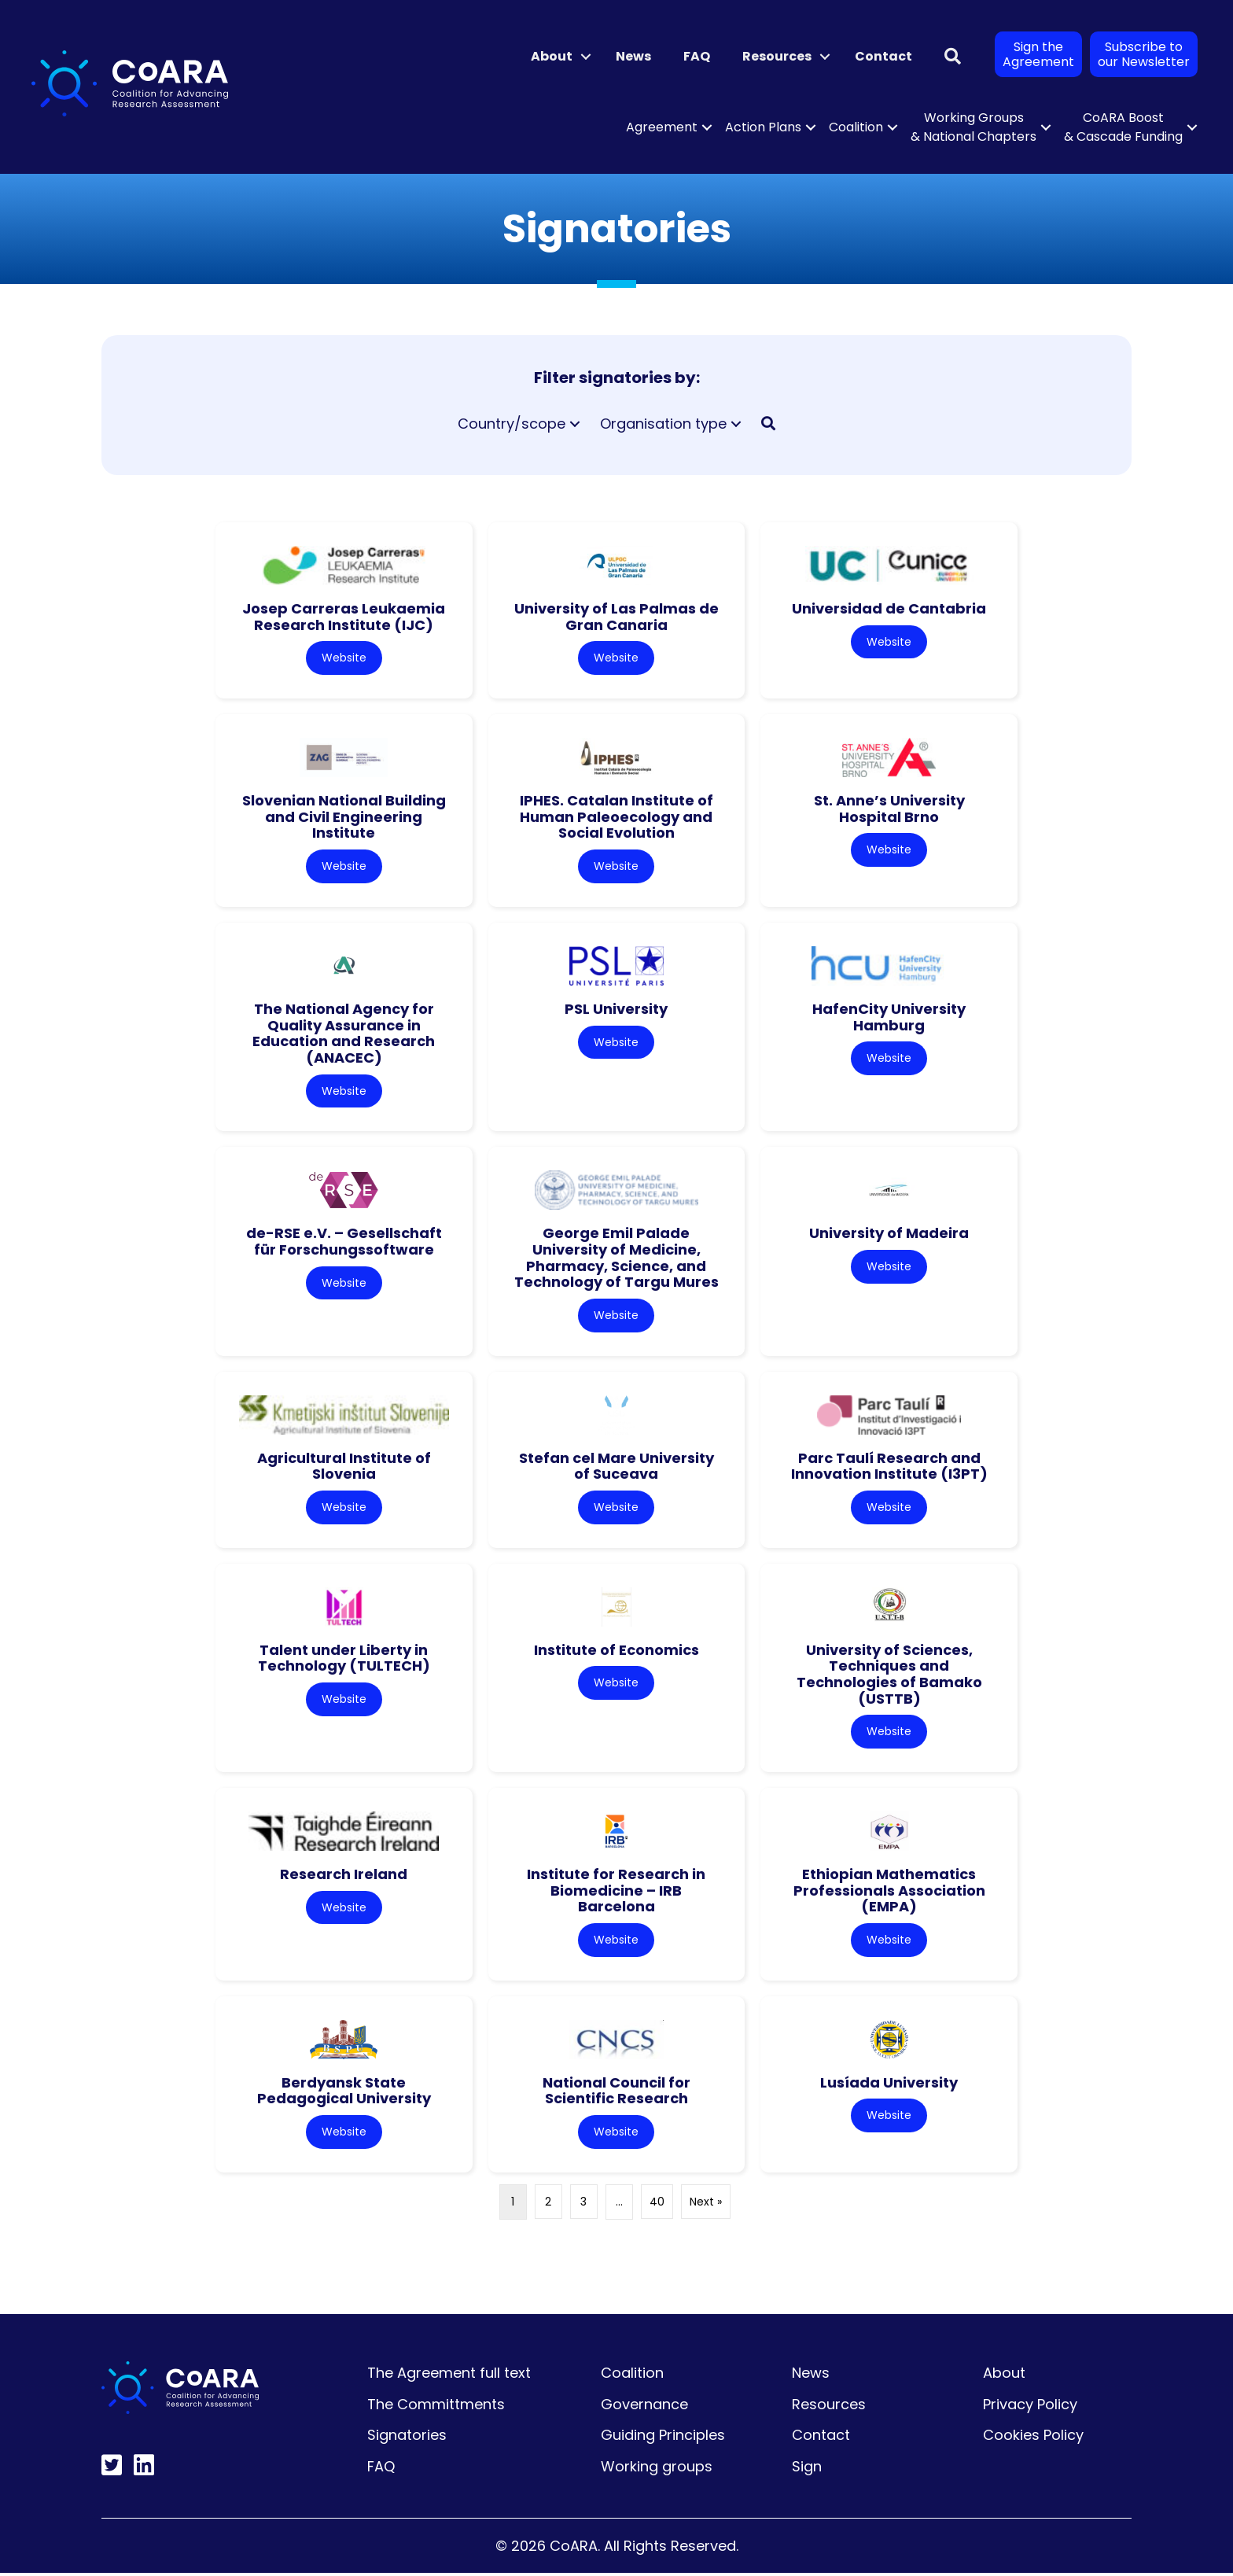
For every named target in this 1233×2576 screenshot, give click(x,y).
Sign (807, 2468)
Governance (644, 2406)
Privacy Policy (1030, 2406)
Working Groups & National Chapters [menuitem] (973, 127)
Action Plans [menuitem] (763, 127)
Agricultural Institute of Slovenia (344, 1467)
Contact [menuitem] (883, 56)
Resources (829, 2406)
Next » (706, 2204)
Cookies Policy (1033, 2438)
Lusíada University (889, 2085)
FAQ (381, 2468)
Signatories (407, 2438)
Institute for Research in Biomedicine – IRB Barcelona (616, 1892)
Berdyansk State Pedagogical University (344, 2093)
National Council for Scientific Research (616, 2093)
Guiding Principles (663, 2438)
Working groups (656, 2468)
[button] (585, 56)
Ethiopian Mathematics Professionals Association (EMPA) (889, 1892)
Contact (821, 2438)
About (1004, 2375)
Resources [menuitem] (777, 56)
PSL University (616, 1009)
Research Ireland (343, 1876)
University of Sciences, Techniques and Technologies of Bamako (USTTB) (889, 1676)
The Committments (436, 2406)
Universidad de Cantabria (889, 608)
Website (344, 657)
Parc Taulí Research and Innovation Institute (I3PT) (889, 1467)
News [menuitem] (633, 56)
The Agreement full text (449, 2375)
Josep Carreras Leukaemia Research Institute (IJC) (343, 617)
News (811, 2375)
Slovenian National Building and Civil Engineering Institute (344, 817)
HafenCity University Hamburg (889, 1018)
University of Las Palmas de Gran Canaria (616, 617)
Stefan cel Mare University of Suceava (616, 1467)
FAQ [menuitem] (696, 56)
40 (657, 2204)
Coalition (632, 2375)
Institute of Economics (616, 1651)
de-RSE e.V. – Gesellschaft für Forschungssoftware (344, 1243)
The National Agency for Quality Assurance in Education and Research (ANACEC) (343, 1034)
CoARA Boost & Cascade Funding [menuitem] (1123, 127)
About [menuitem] (551, 56)
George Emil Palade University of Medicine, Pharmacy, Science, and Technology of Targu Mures (616, 1259)
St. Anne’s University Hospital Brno (889, 809)
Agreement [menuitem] (661, 127)
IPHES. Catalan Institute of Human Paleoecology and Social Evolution (616, 817)
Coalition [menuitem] (856, 127)
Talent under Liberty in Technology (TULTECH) (344, 1660)
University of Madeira (889, 1234)
